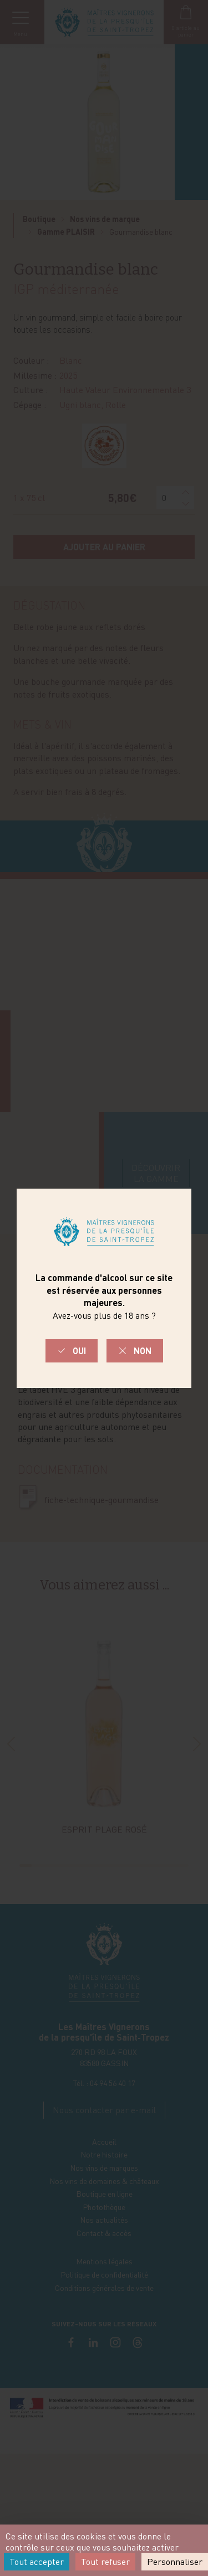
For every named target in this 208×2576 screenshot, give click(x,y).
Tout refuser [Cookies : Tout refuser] (105, 2561)
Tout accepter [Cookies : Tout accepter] (36, 2561)
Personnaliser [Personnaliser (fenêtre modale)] (174, 2561)
